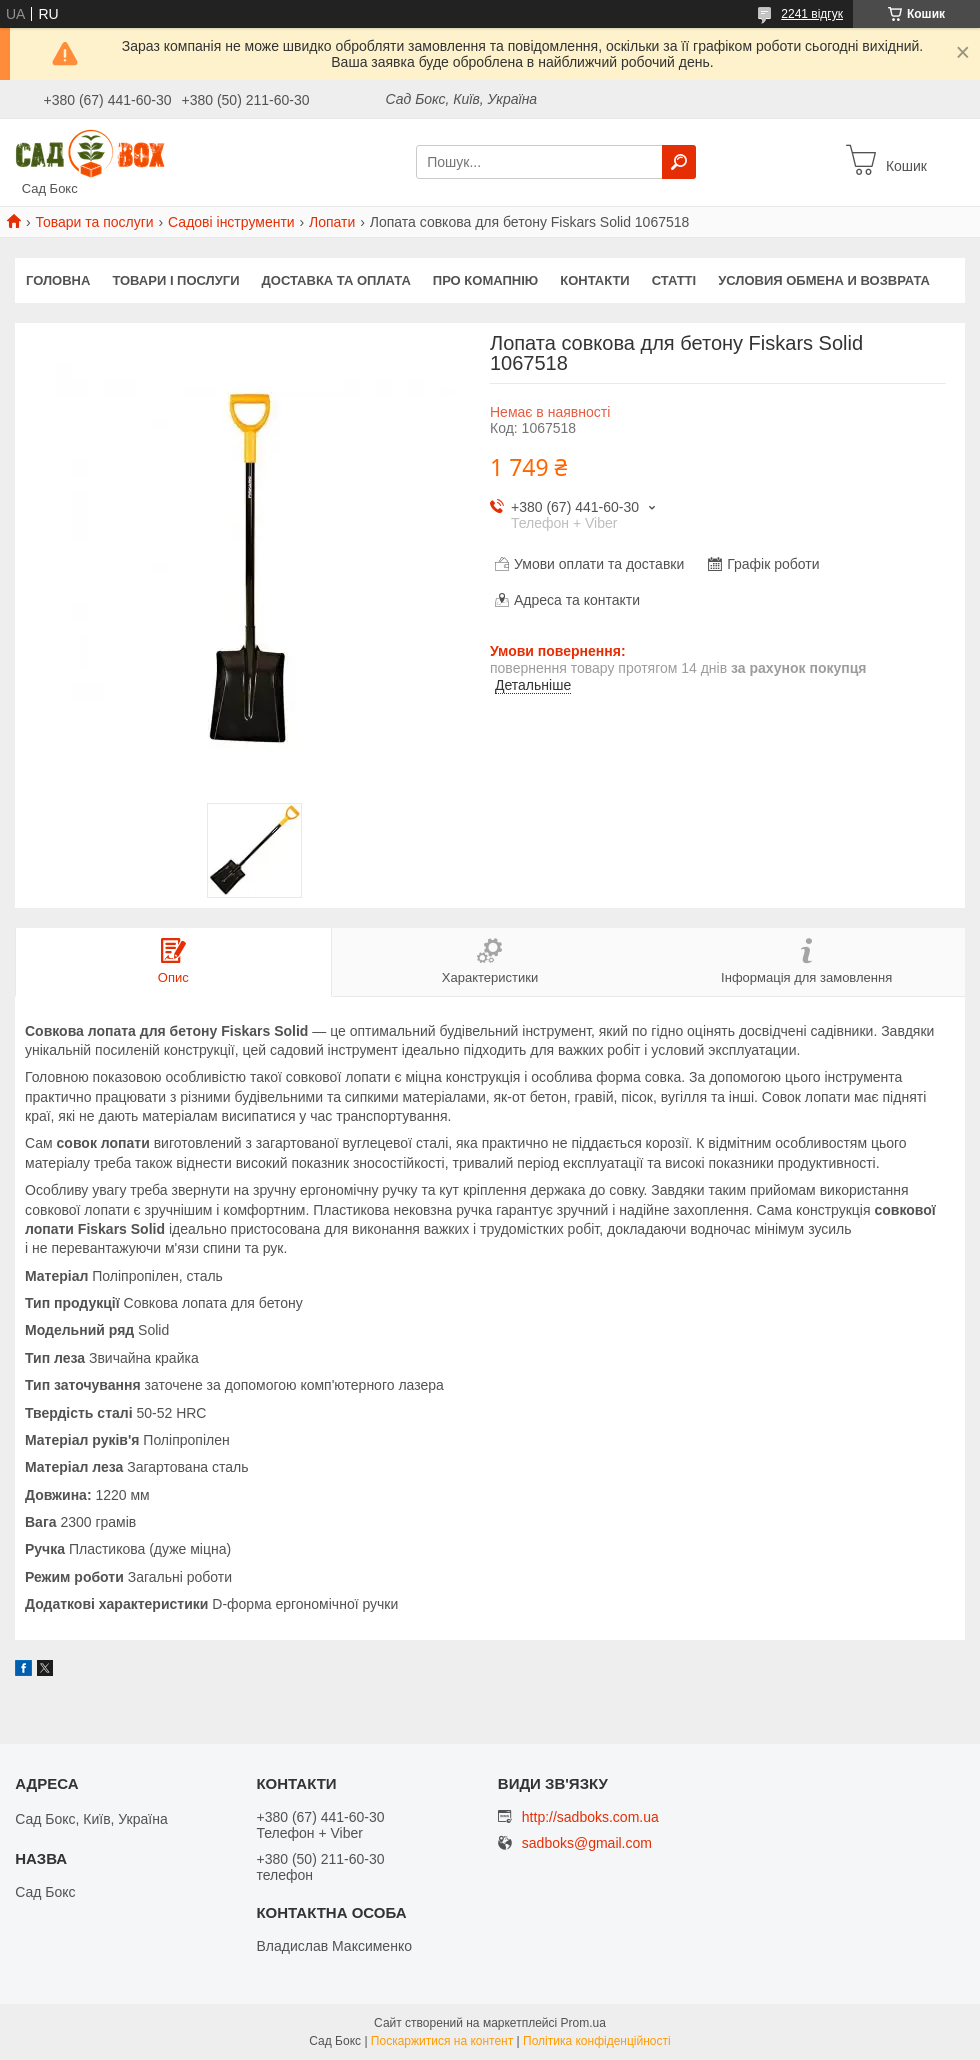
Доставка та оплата (336, 280)
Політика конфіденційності (597, 2041)
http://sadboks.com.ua (590, 1817)
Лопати (332, 222)
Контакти (595, 280)
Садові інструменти (231, 222)
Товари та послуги (94, 222)
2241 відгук (812, 14)
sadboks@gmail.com (587, 1843)
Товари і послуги (175, 280)
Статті (674, 280)
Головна (58, 280)
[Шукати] (679, 162)
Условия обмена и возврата (824, 280)
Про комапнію (485, 280)
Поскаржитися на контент (442, 2041)
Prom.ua (583, 2023)
